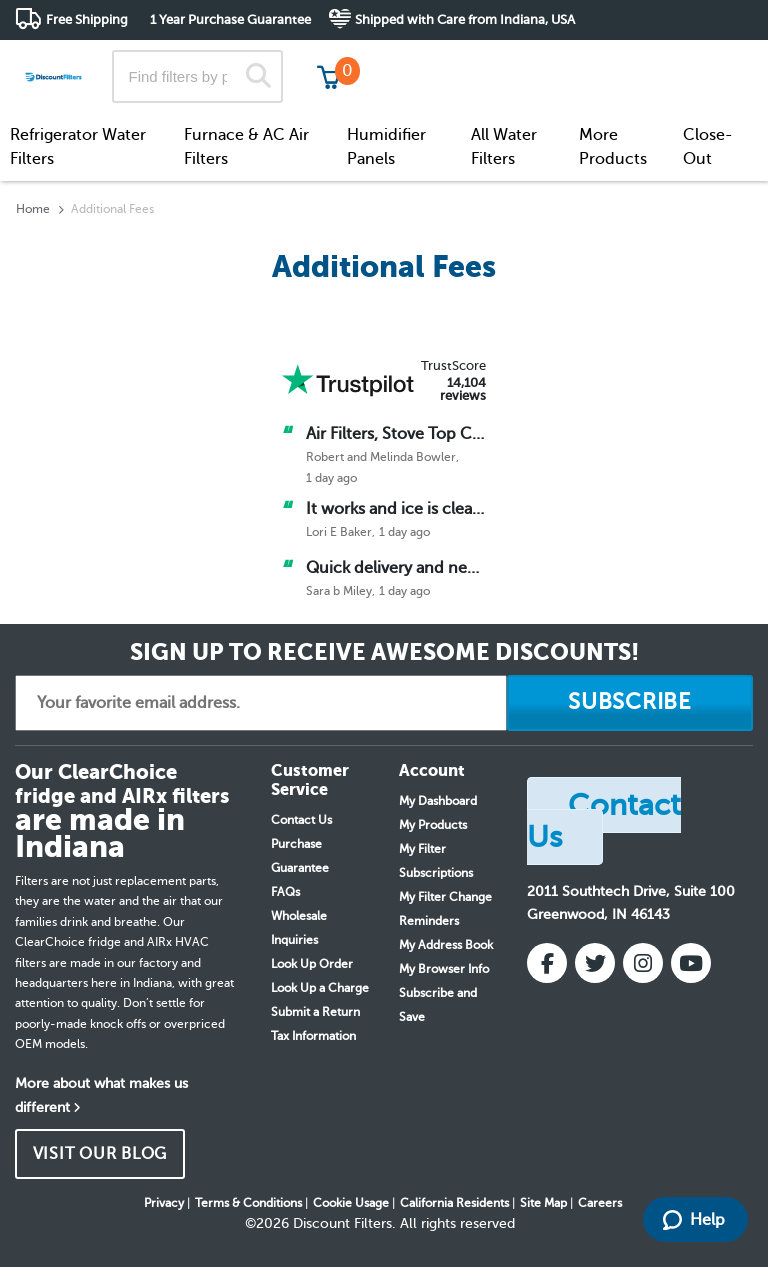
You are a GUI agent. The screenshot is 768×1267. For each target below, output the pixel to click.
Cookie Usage (351, 1203)
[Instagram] (643, 963)
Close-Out (708, 147)
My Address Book (446, 945)
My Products (433, 825)
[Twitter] (595, 963)
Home (33, 209)
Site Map (543, 1203)
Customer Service (576, 59)
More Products (613, 147)
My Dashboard (438, 801)
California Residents (454, 1203)
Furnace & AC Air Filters (246, 147)
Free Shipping (87, 19)
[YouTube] (691, 963)
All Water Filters (504, 147)
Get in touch (710, 61)
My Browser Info (444, 969)
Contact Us (301, 820)
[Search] (258, 76)
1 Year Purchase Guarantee (230, 19)
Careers (600, 1203)
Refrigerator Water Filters (78, 147)
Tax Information (313, 1036)
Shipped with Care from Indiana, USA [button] (465, 19)
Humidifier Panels (386, 147)
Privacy (164, 1203)
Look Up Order (312, 964)
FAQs (285, 892)
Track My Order (433, 59)
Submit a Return (315, 1012)
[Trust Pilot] (348, 380)
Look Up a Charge (320, 988)
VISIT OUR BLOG (100, 1154)
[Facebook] (547, 963)
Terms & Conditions (248, 1203)
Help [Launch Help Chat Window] (694, 1220)
